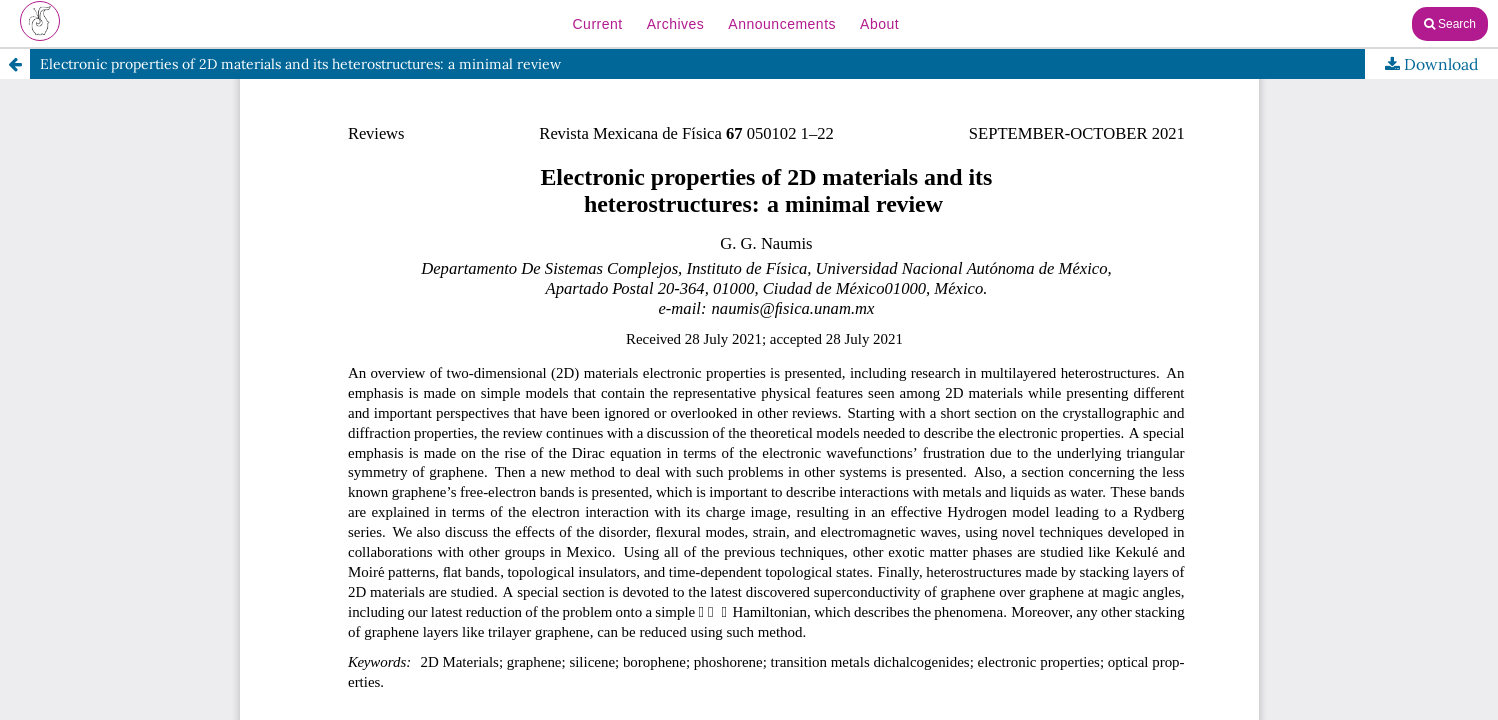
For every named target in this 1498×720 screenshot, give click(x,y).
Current (597, 24)
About (879, 24)
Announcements (782, 24)
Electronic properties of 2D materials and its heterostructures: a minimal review (300, 64)
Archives (676, 24)
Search (1450, 24)
